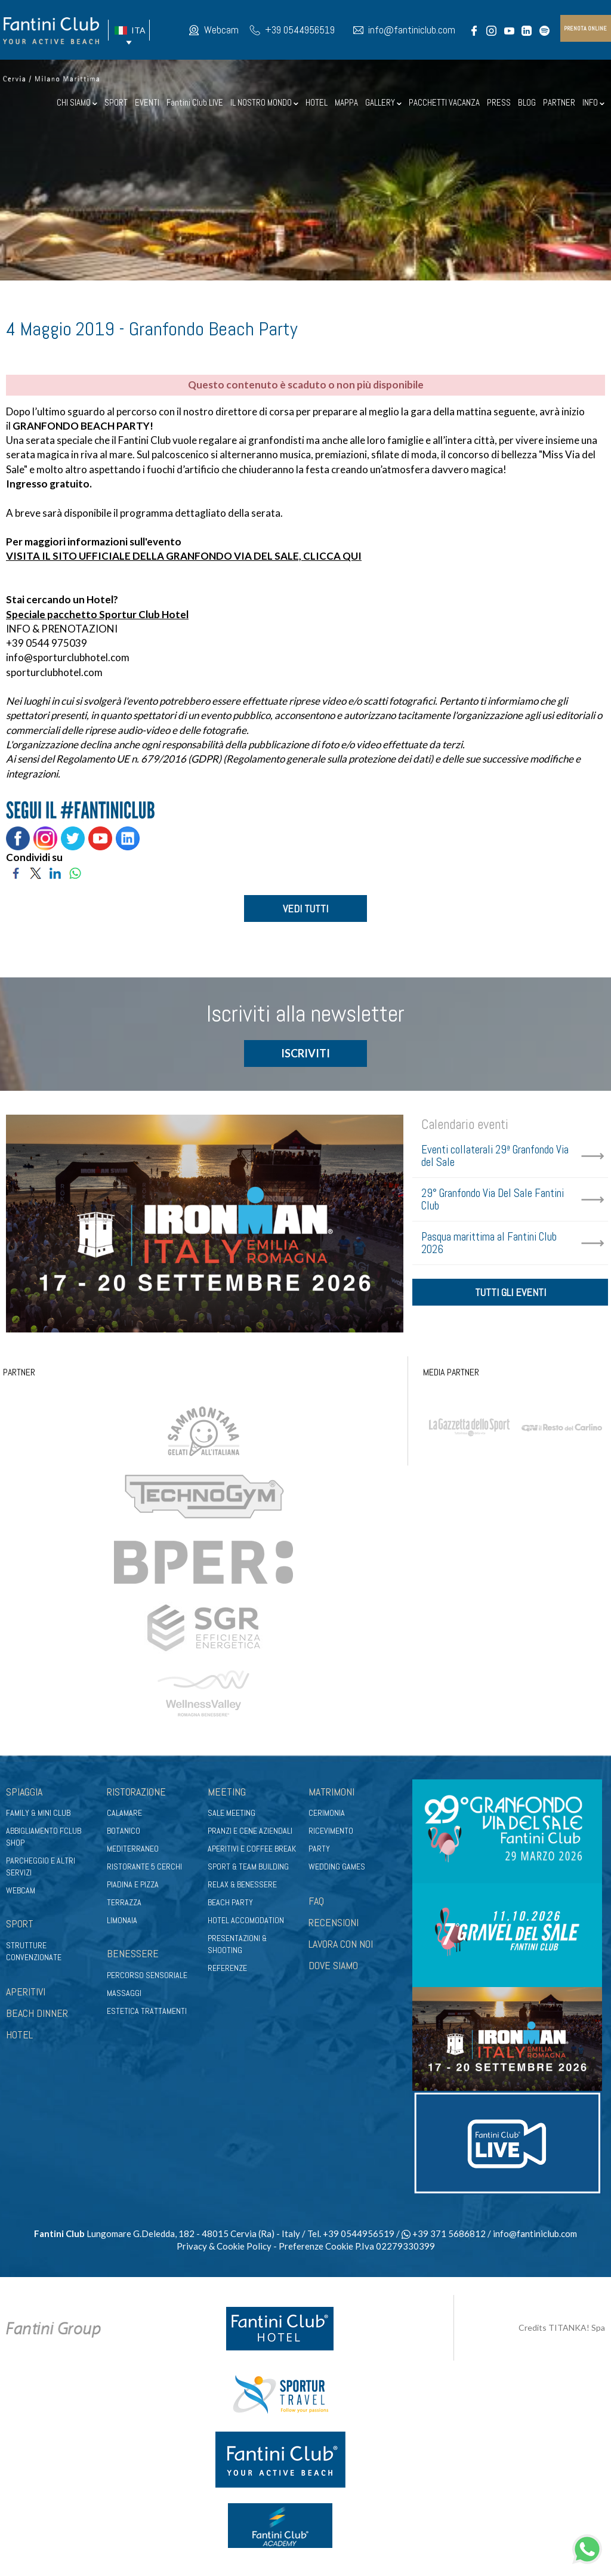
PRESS (499, 102)
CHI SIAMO (77, 102)
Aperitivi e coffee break (252, 1849)
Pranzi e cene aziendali (250, 1832)
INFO (593, 102)
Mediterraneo (133, 1849)
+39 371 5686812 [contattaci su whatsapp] (444, 2234)
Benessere (133, 1954)
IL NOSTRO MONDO (264, 102)
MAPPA (346, 102)
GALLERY (383, 102)
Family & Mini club (38, 1814)
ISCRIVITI (305, 1054)
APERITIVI (25, 1993)
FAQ (316, 1902)
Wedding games (336, 1867)
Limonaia (122, 1921)
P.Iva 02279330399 (395, 2247)
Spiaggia (24, 1792)
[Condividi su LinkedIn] (55, 871)
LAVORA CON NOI (340, 1945)
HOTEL (317, 102)
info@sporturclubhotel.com (67, 657)
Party (319, 1849)
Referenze (227, 1969)
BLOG (527, 102)
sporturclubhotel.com (54, 672)
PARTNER (559, 102)
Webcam (221, 29)
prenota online (585, 28)
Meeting (227, 1792)
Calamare (124, 1814)
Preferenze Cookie (316, 2247)
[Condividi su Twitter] (35, 871)
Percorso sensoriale (147, 1976)
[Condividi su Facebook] (16, 871)
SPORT (116, 102)
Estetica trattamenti (147, 2012)
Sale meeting (231, 1814)
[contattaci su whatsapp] (587, 2547)
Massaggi (124, 1994)
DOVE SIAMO (333, 1966)
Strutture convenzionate (33, 1952)
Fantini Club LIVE (194, 102)
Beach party (230, 1903)
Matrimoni (331, 1792)
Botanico (123, 1832)
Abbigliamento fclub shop (43, 1838)
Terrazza (124, 1903)
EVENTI (147, 102)
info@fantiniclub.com (411, 29)
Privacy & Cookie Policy (224, 2247)
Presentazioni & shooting (237, 1945)
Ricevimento (330, 1832)
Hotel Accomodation (246, 1921)
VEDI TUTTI (305, 908)
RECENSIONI (333, 1923)
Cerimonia (326, 1814)
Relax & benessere (242, 1885)
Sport (19, 1925)
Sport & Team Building (248, 1867)
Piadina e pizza (133, 1885)
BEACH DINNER (37, 2013)
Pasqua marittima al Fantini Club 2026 (489, 1244)
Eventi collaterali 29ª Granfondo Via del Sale (495, 1157)
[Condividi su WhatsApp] (75, 871)
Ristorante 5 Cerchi (144, 1867)
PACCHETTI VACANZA (444, 102)
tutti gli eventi (510, 1294)
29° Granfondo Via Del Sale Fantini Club (492, 1200)
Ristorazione (136, 1792)
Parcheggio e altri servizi (40, 1867)
